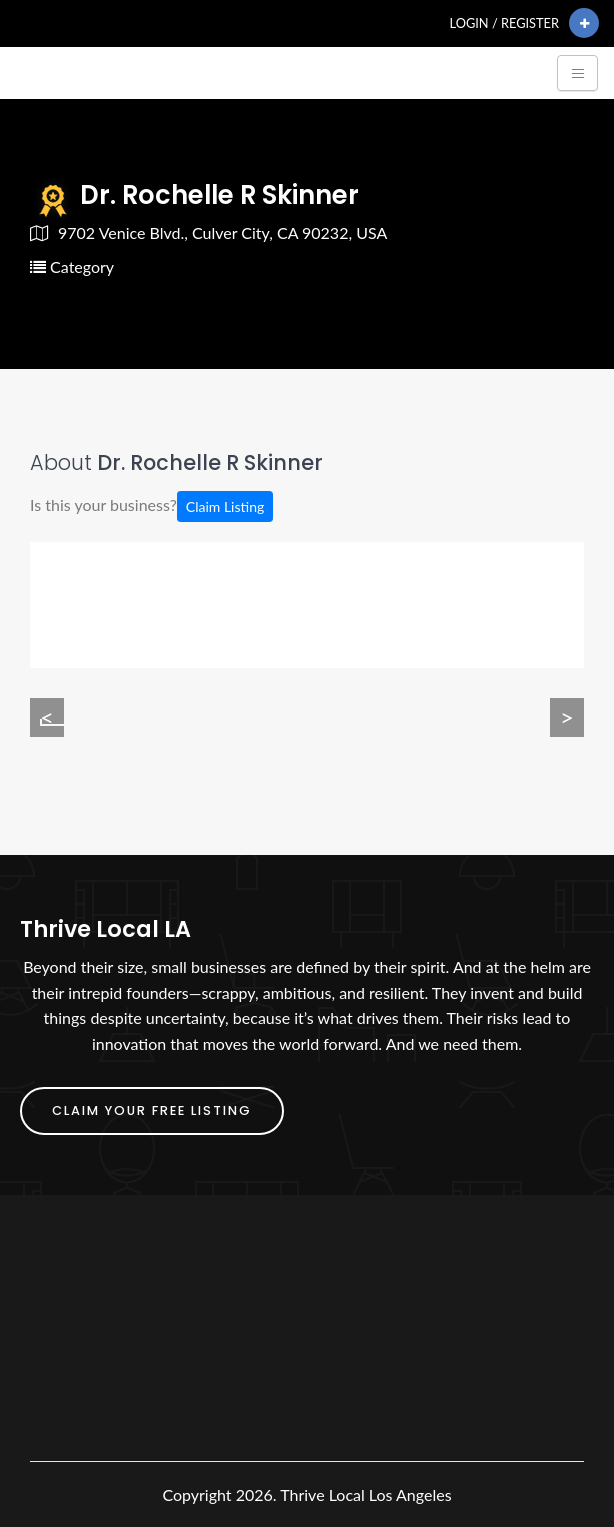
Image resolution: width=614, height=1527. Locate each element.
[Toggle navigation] (577, 73)
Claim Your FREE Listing (152, 1110)
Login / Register (504, 23)
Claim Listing (225, 506)
